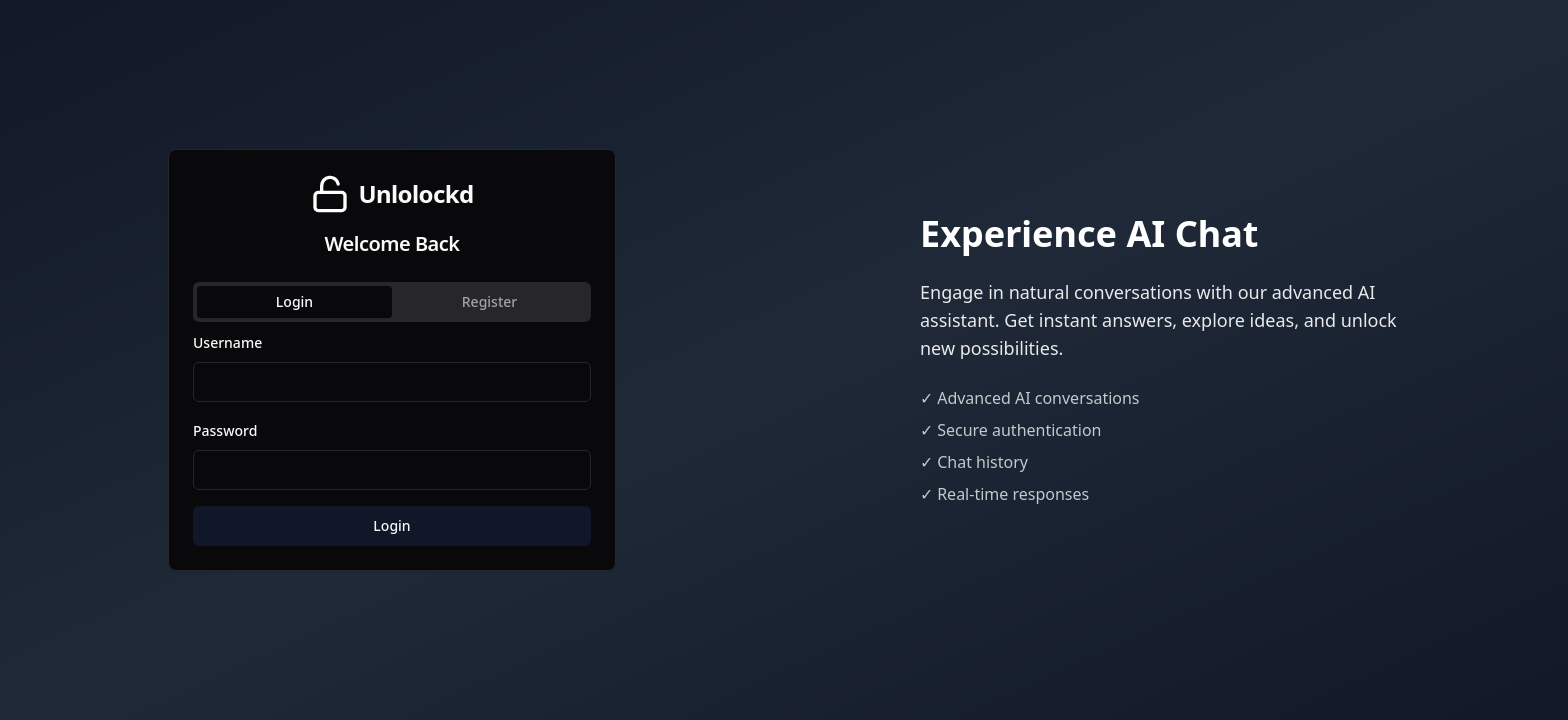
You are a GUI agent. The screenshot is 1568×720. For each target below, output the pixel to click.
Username (227, 342)
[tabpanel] (392, 438)
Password (225, 430)
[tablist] (392, 302)
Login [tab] (294, 301)
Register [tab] (489, 301)
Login (391, 525)
